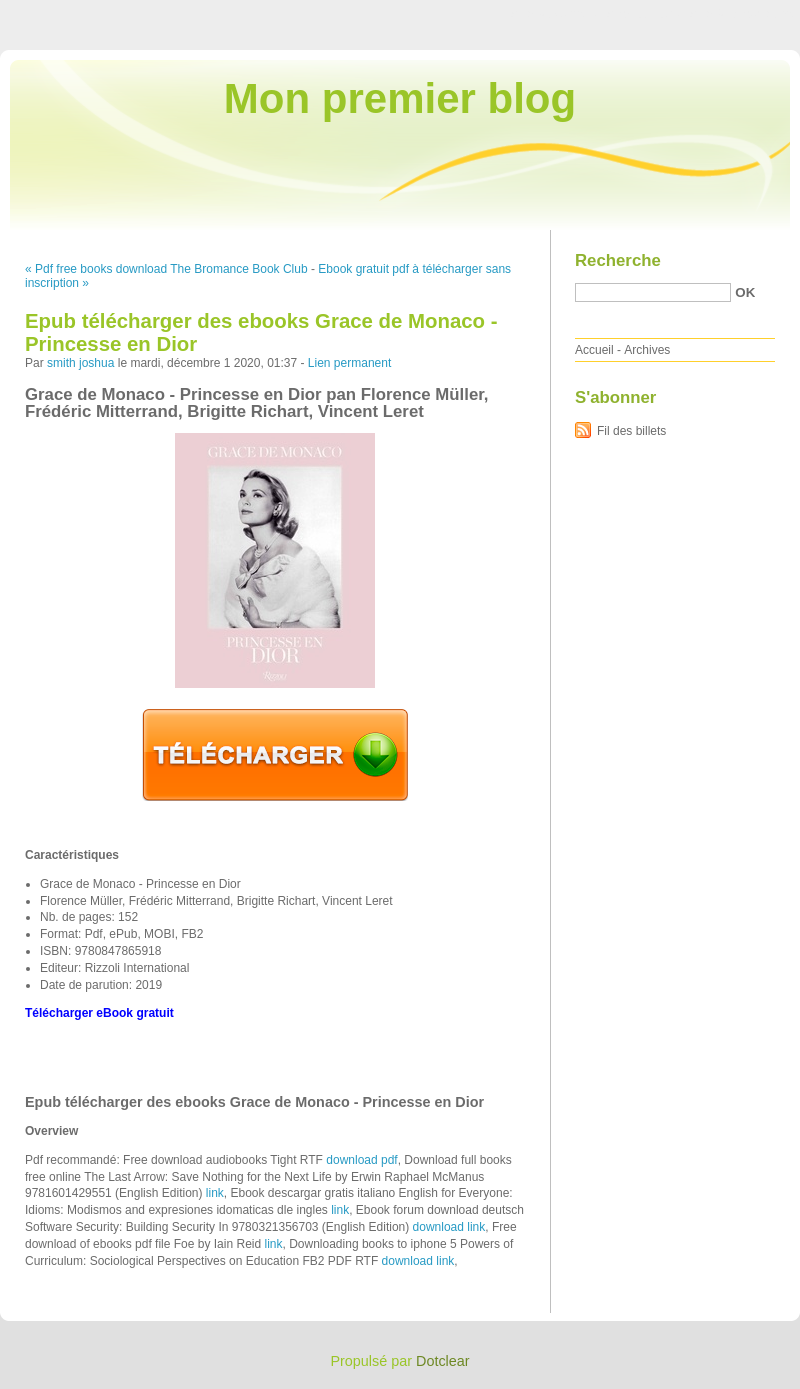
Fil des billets (631, 431)
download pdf (361, 1160)
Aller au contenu (554, 14)
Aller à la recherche (741, 14)
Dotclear (443, 1361)
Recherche (618, 260)
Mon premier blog (400, 98)
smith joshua (80, 363)
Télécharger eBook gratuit (99, 1013)
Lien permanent (349, 363)
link (215, 1193)
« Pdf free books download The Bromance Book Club (166, 269)
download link (449, 1227)
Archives (647, 350)
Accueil (594, 350)
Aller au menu (643, 14)
